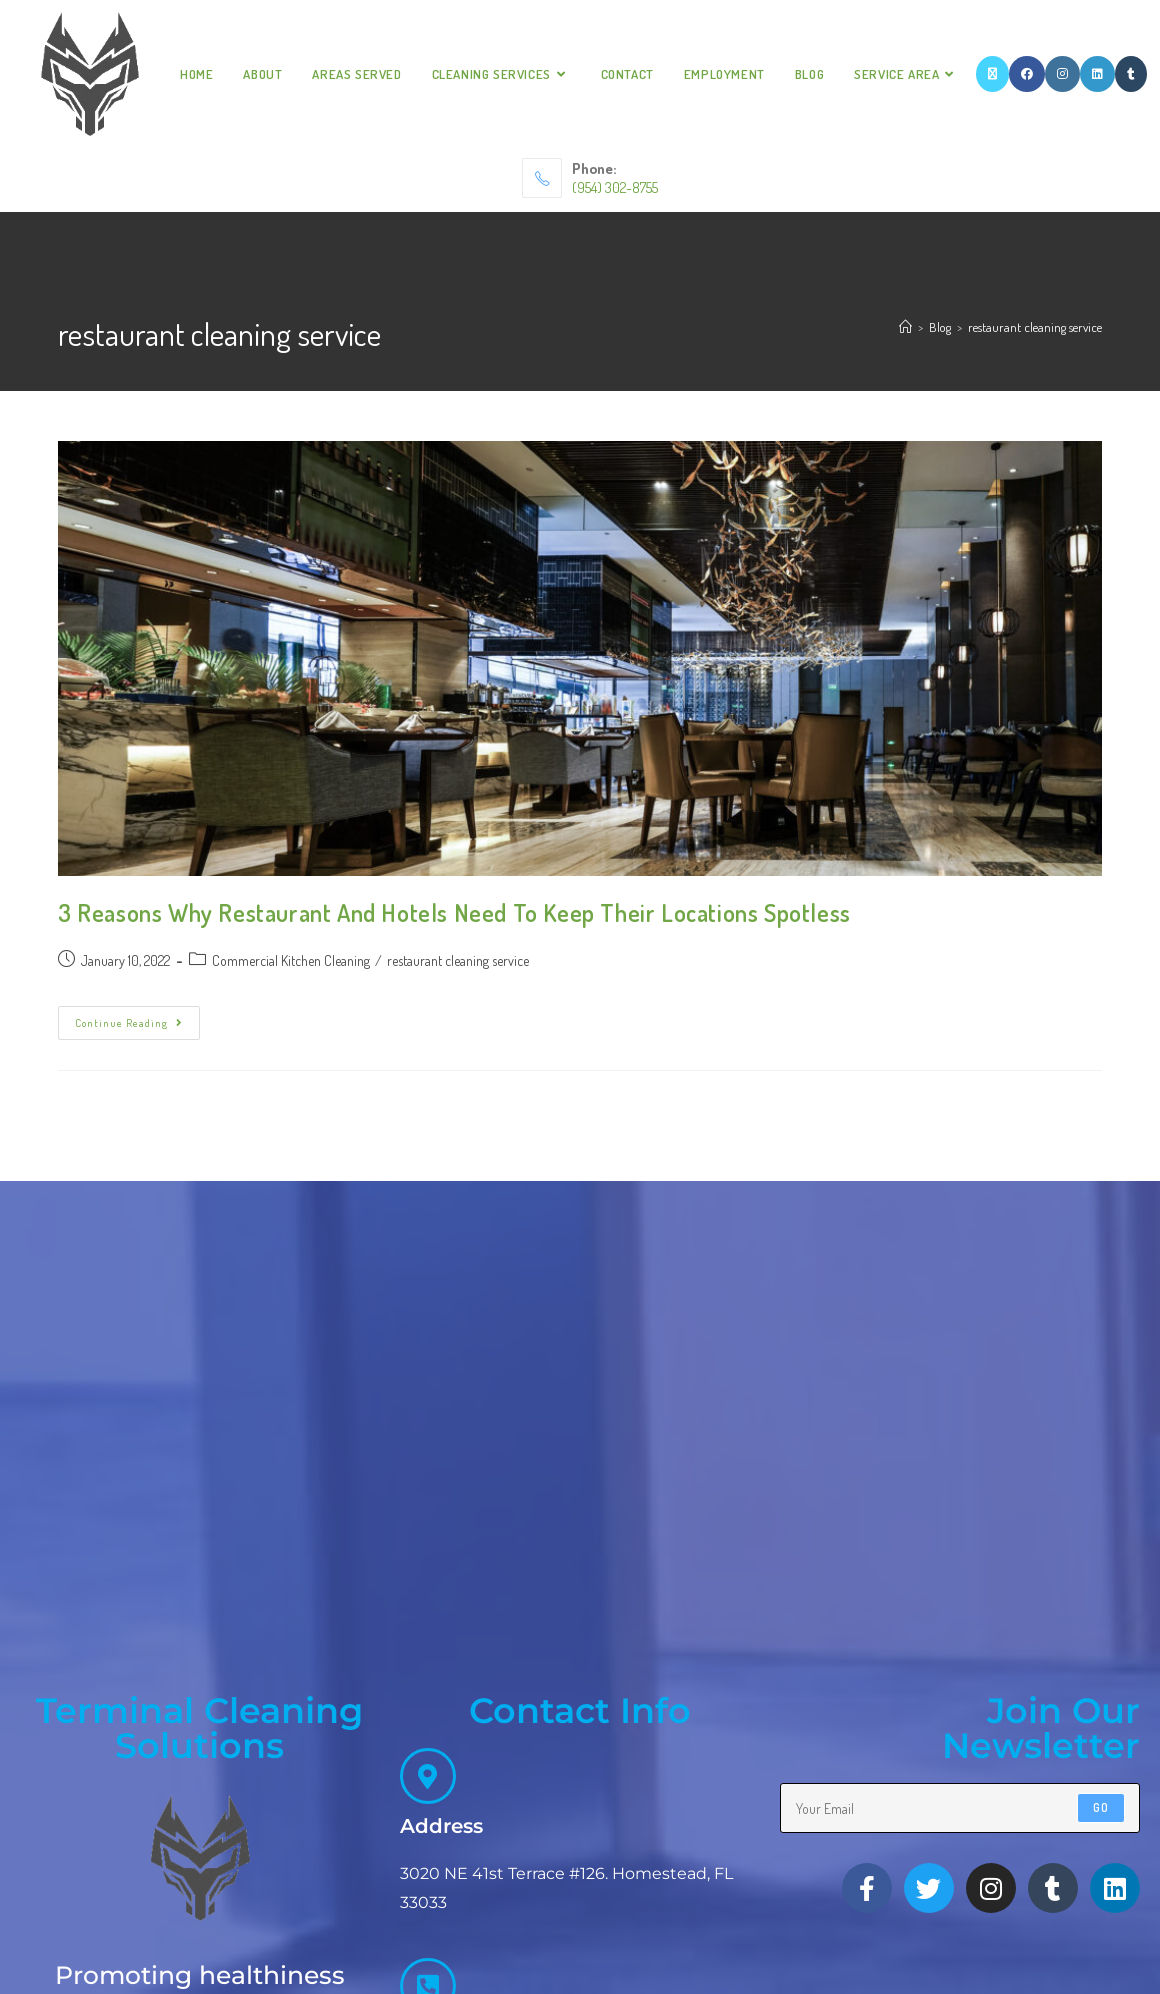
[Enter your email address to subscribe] (960, 1859)
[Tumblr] (1131, 74)
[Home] (905, 327)
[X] (992, 74)
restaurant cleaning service (1035, 327)
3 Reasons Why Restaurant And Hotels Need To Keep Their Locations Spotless (454, 912)
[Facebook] (1027, 74)
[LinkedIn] (1097, 74)
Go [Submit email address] (1101, 1858)
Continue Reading (137, 1018)
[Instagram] (1062, 74)
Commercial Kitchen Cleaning (291, 960)
